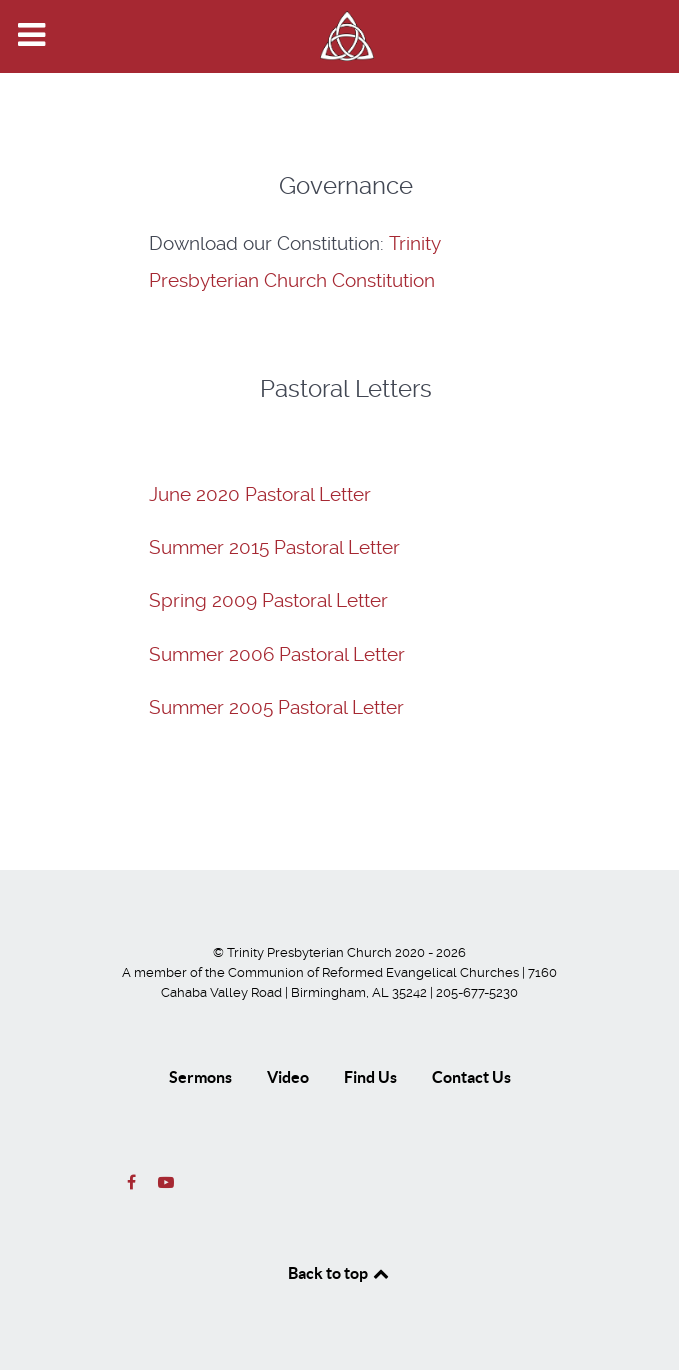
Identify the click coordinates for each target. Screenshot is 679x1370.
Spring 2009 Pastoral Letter (268, 601)
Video (288, 1077)
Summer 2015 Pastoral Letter (274, 548)
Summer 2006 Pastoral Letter (277, 655)
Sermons (200, 1077)
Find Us (370, 1077)
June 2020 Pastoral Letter (260, 495)
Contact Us (471, 1077)
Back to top (340, 1273)
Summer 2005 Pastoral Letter (276, 708)
